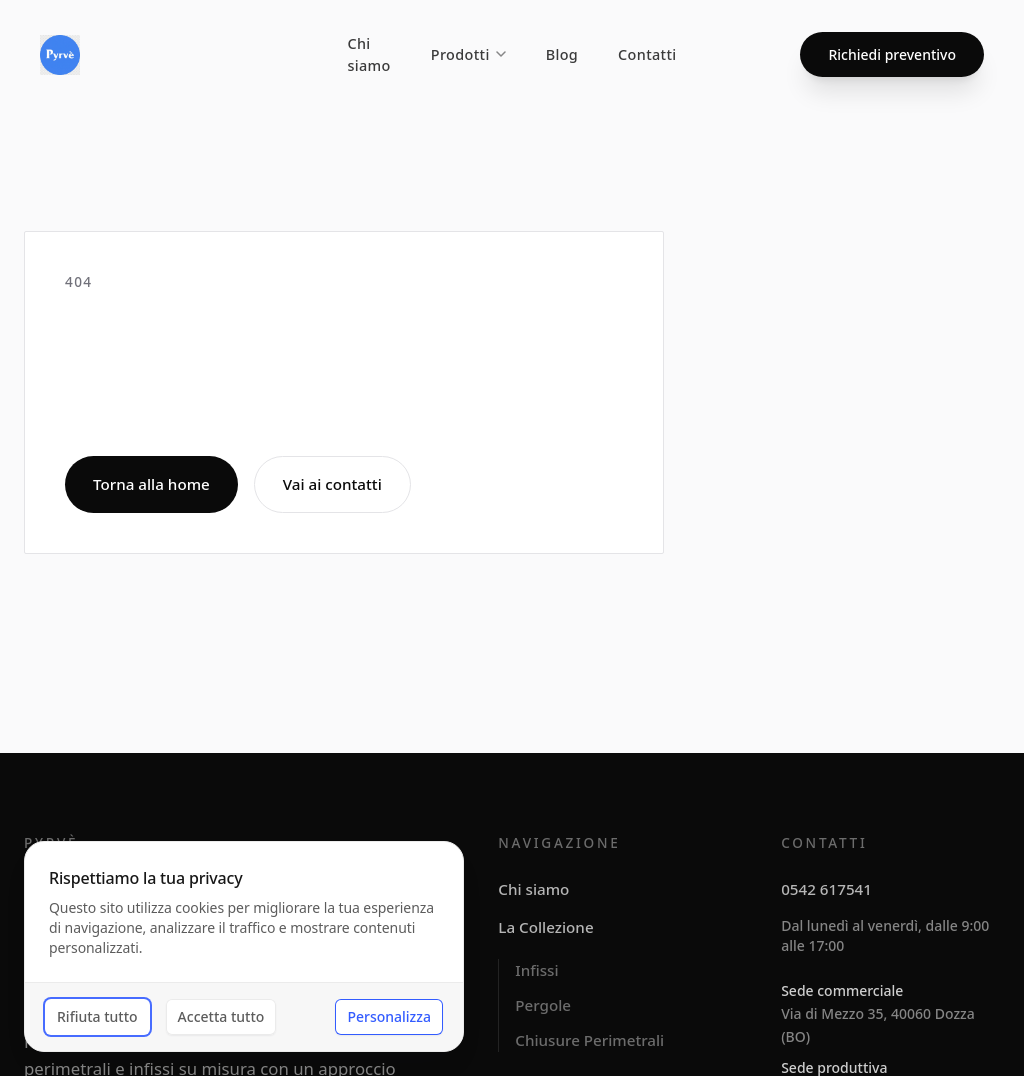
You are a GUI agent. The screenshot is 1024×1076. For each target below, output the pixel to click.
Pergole (543, 1005)
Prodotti (468, 54)
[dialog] (244, 946)
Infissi (536, 970)
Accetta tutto (221, 1016)
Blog (562, 54)
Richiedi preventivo (892, 54)
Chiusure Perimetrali (589, 1040)
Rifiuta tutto (97, 1016)
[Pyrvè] (60, 55)
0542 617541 (826, 889)
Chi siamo (368, 54)
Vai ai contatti (332, 484)
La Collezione (545, 927)
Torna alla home (151, 484)
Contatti (647, 54)
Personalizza (389, 1016)
